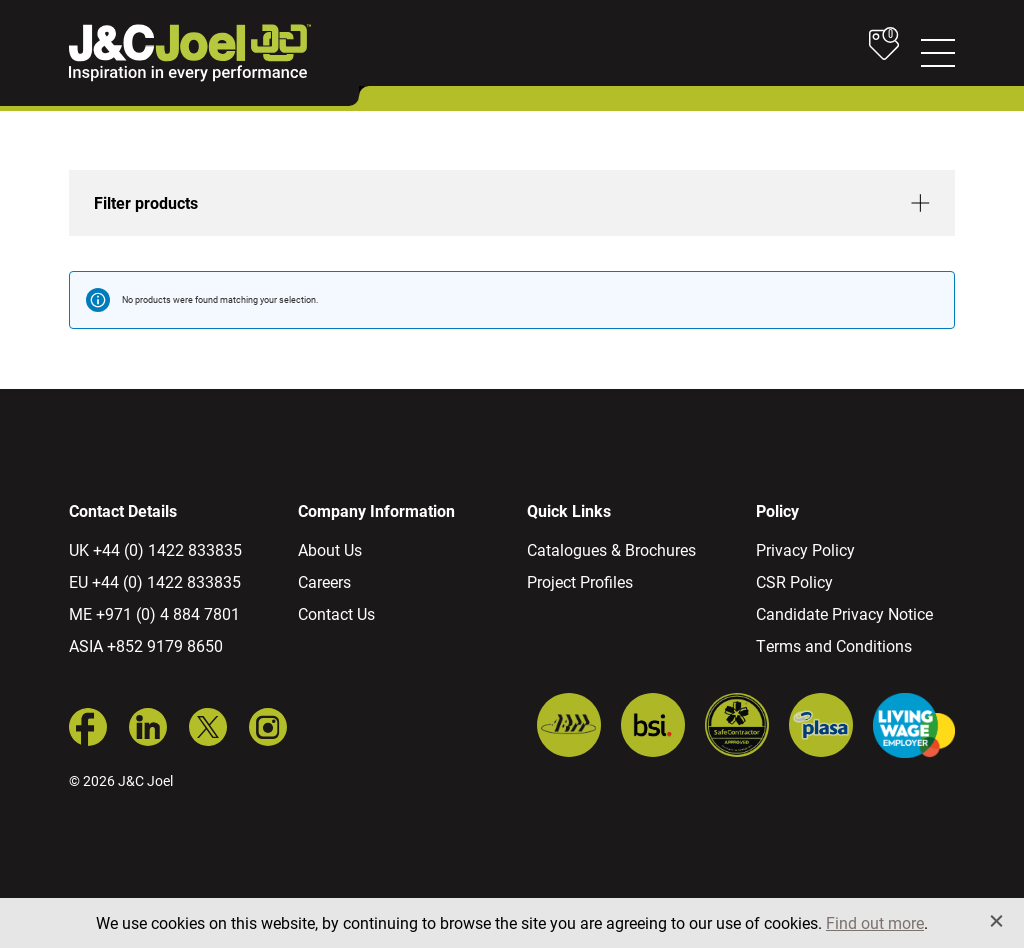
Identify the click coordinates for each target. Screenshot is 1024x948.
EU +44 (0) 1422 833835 (155, 581)
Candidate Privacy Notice (844, 613)
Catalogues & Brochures (611, 549)
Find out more (875, 922)
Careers (324, 581)
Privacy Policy (805, 549)
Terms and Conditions (834, 645)
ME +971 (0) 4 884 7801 (154, 613)
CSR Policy (794, 581)
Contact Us (336, 613)
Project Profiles (580, 581)
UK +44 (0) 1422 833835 (155, 549)
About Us (330, 549)
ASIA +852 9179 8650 (146, 645)
